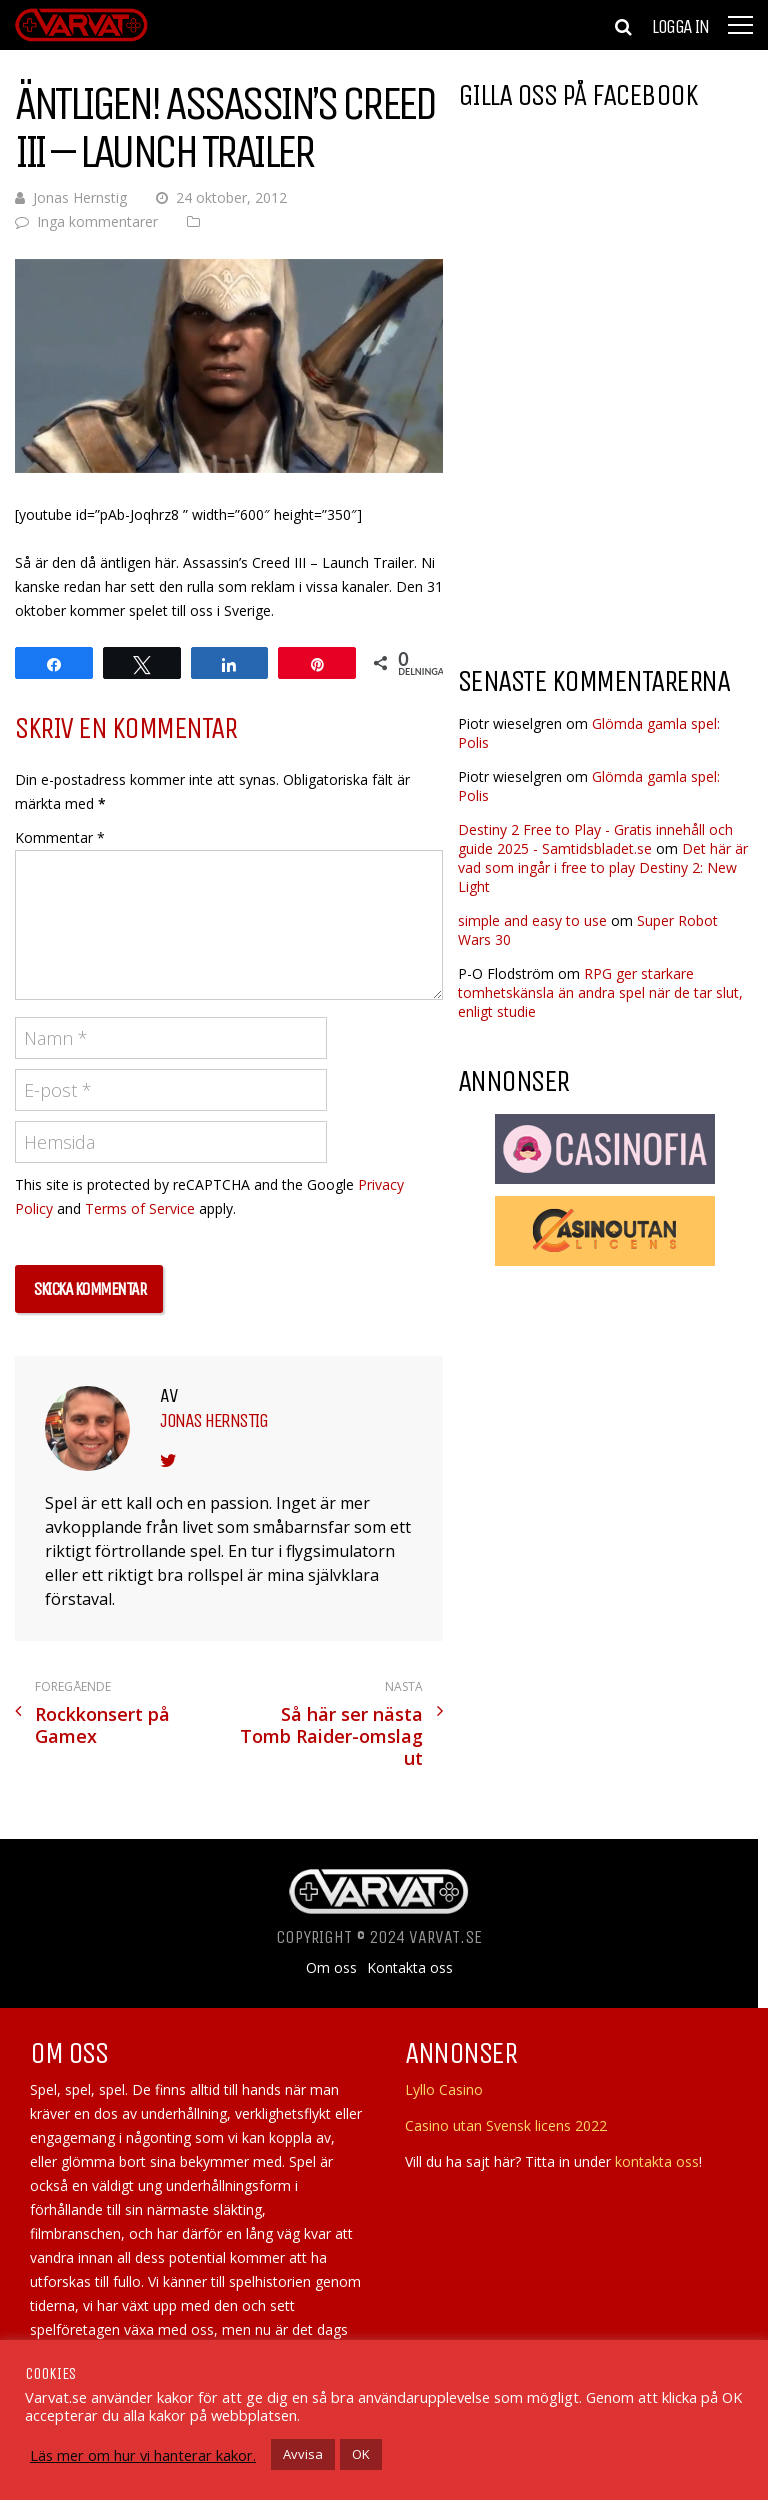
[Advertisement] (613, 504)
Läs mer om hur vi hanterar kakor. (143, 2455)
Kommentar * (60, 837)
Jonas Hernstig (80, 197)
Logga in (680, 27)
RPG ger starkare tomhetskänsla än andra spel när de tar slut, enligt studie (600, 992)
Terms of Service (140, 1208)
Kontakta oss (410, 1968)
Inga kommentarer (97, 221)
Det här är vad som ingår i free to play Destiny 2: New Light (603, 867)
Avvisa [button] (303, 2454)
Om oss (331, 1968)
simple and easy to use (532, 920)
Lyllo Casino (444, 2089)
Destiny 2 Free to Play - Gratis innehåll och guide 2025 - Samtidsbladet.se (595, 839)
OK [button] (361, 2454)
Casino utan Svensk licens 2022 (506, 2125)
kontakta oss (657, 2161)
